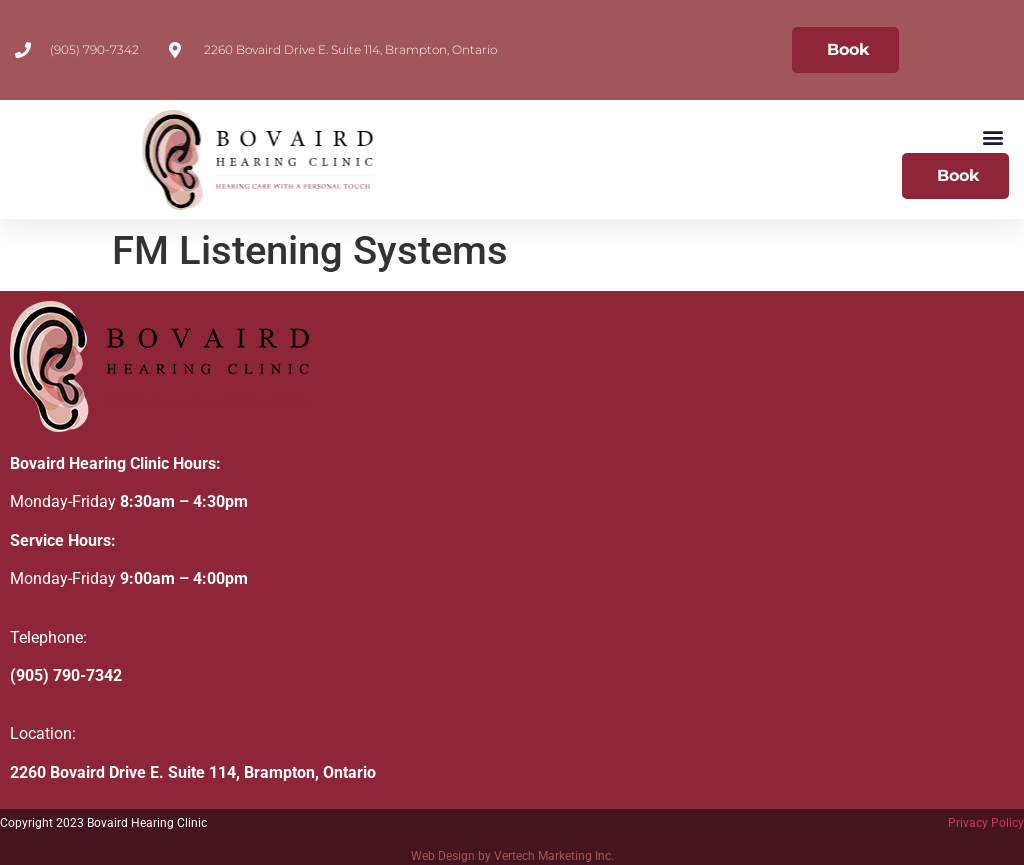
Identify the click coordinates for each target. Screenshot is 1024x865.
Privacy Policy (986, 823)
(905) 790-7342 (66, 675)
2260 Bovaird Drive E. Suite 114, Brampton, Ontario (193, 772)
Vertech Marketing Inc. (554, 856)
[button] (992, 136)
